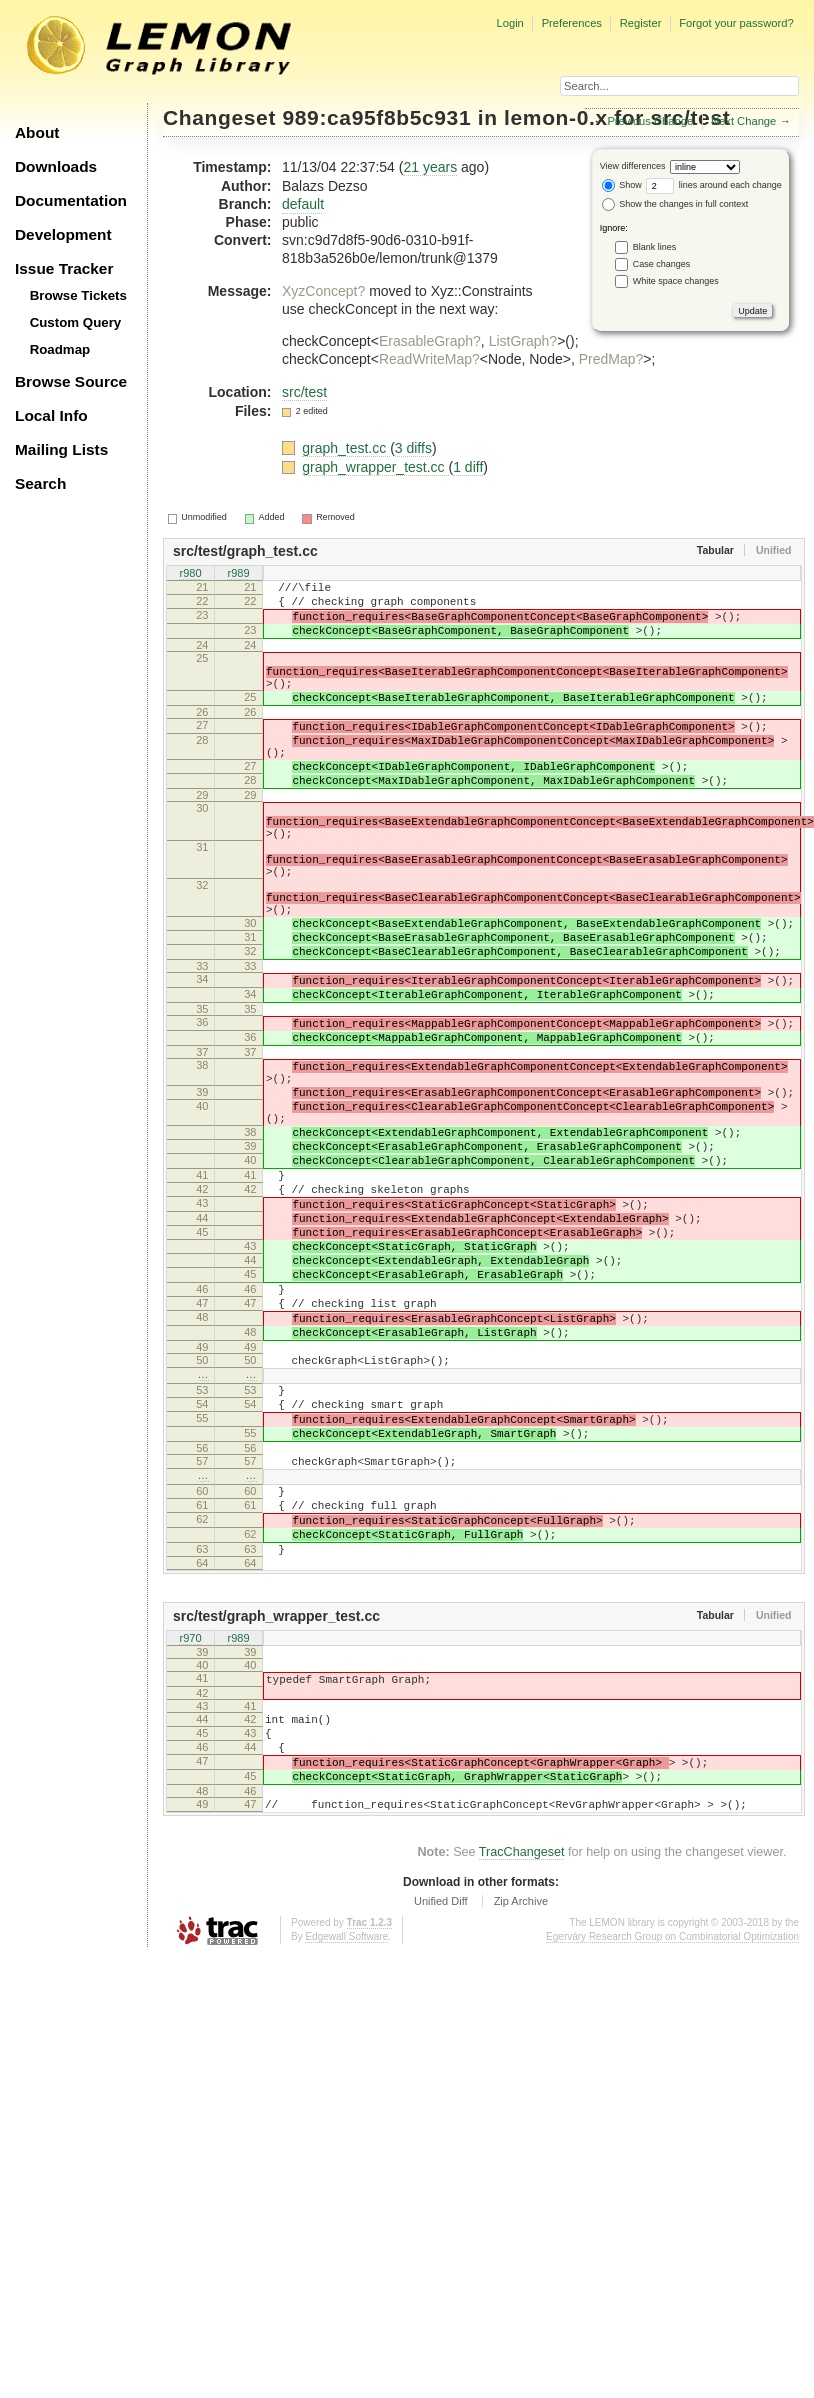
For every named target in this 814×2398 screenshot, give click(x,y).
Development (63, 234)
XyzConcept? (323, 291)
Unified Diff (441, 2114)
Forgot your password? (736, 23)
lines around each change (714, 185)
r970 (190, 1828)
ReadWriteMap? (429, 359)
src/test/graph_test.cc (245, 551)
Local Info (51, 415)
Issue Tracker (64, 268)
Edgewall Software (346, 2149)
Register (641, 23)
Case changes (662, 264)
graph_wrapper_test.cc (375, 467)
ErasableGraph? (430, 341)
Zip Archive (521, 2114)
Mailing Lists (61, 449)
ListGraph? (523, 341)
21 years (430, 167)
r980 (190, 575)
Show (622, 185)
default (303, 204)
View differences (633, 166)
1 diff (468, 467)
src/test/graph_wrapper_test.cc (276, 1805)
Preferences (572, 23)
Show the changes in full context (675, 204)
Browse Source (71, 381)
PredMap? (611, 359)
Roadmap (60, 349)
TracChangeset (522, 2065)
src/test (304, 392)
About (37, 132)
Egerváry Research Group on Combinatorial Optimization (672, 2149)
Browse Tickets (78, 295)
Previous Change (650, 121)
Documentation (71, 200)
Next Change (743, 121)
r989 (238, 575)
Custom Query (76, 322)
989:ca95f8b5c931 (377, 117)
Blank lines (655, 247)
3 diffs (413, 448)
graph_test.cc (346, 448)
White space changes (676, 281)
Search (40, 483)
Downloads (56, 166)
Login (509, 23)
